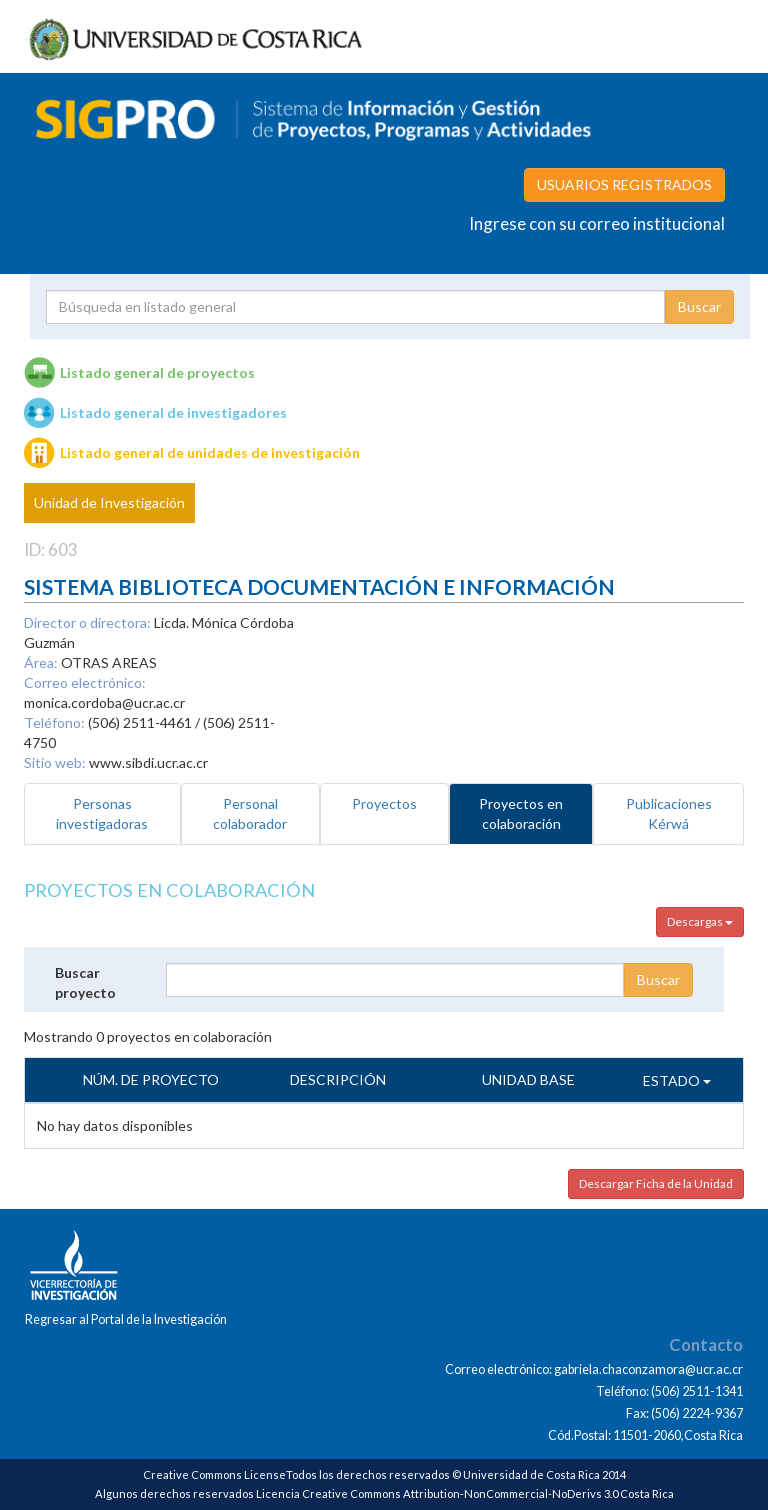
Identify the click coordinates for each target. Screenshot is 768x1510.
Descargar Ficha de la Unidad (656, 1183)
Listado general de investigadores (173, 412)
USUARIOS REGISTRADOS (624, 184)
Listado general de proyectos (157, 372)
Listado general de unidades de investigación (210, 452)
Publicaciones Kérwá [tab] (669, 813)
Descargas (700, 921)
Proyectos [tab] (384, 803)
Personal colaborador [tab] (250, 813)
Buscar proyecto (85, 982)
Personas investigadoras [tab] (102, 813)
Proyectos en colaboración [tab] (521, 813)
